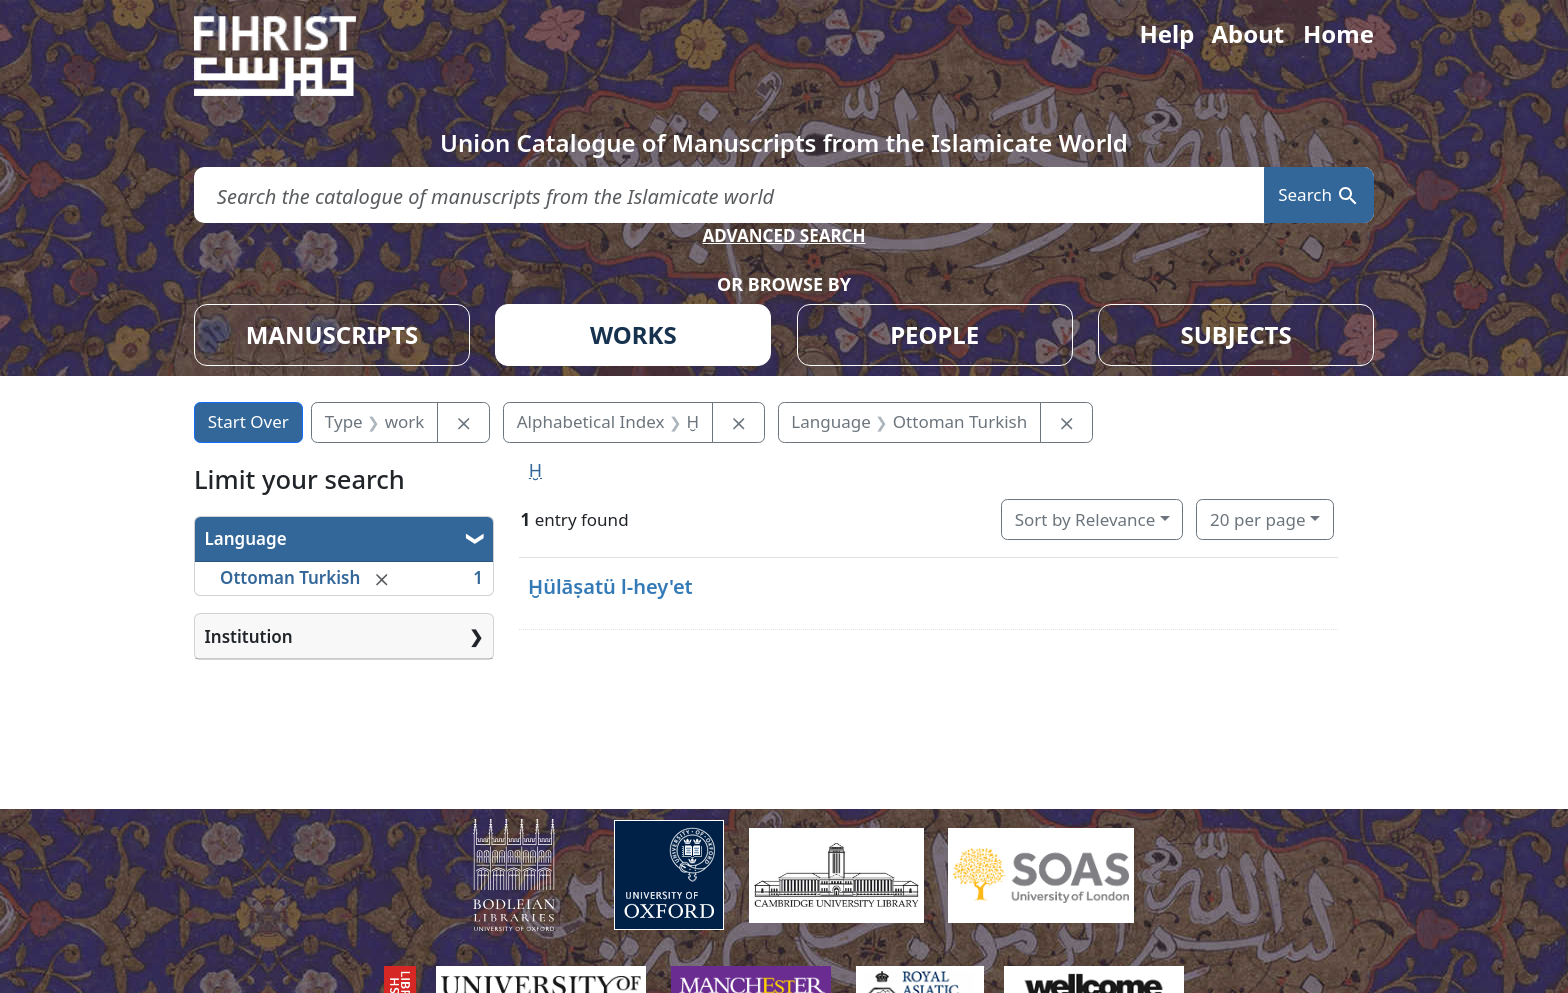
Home (1338, 33)
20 (1257, 519)
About (1247, 33)
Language (246, 538)
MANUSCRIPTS (332, 334)
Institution (249, 636)
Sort (1085, 519)
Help (1166, 33)
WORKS (633, 334)
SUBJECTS (1235, 334)
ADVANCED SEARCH (783, 235)
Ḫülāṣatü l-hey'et (610, 586)
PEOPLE (934, 334)
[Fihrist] (294, 56)
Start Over (248, 421)
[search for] (729, 195)
